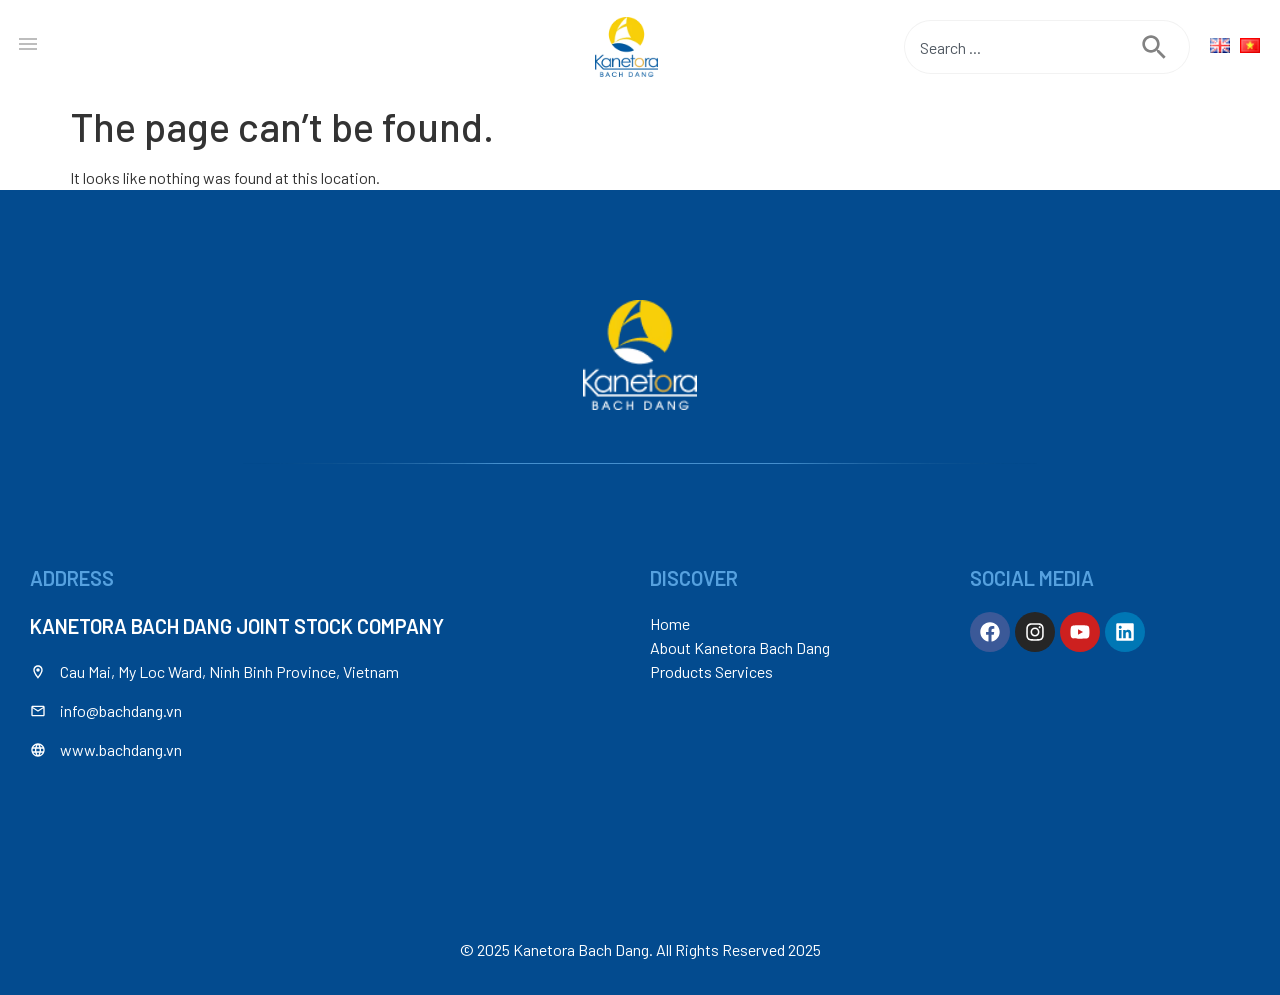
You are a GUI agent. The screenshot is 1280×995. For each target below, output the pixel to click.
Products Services (711, 671)
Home (670, 623)
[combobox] (1023, 47)
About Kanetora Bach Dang (740, 647)
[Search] (1166, 47)
